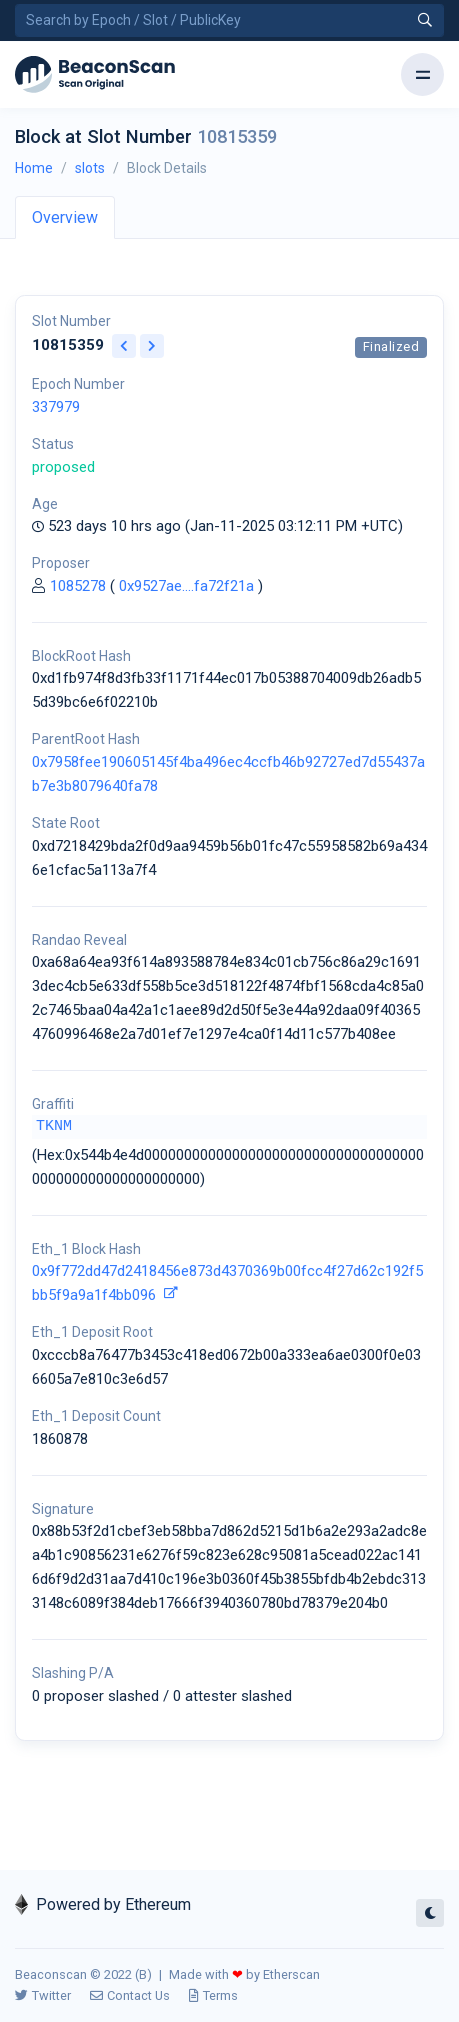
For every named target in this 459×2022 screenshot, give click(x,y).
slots (90, 168)
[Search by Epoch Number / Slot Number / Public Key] (229, 20)
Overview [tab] (65, 217)
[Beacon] (95, 75)
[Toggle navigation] (422, 74)
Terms (213, 1995)
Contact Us (130, 1995)
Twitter (43, 1995)
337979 (56, 407)
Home (34, 168)
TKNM (54, 1126)
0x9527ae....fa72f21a (186, 586)
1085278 (78, 586)
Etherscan (291, 1974)
